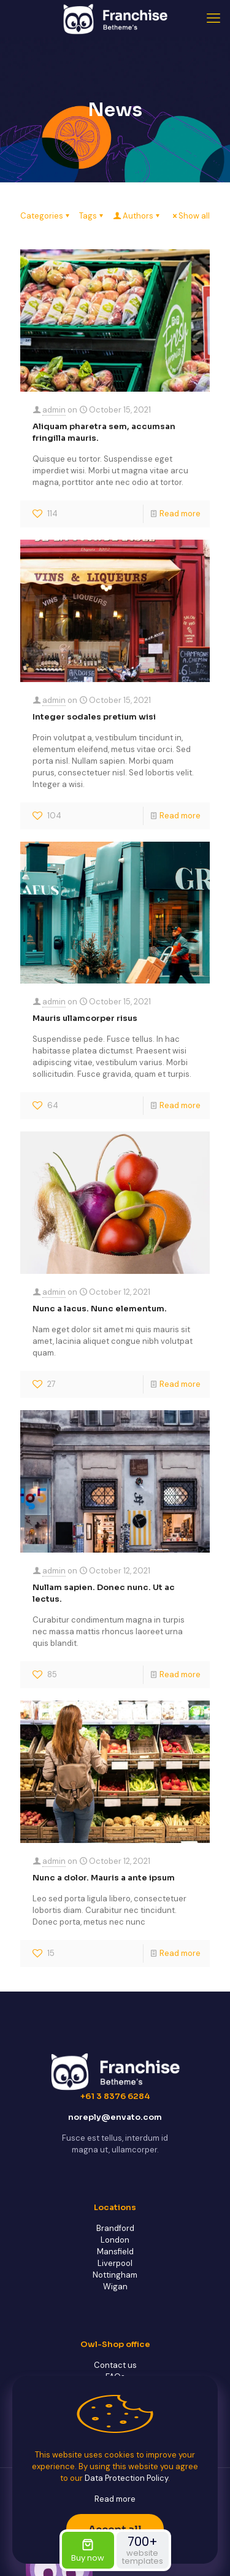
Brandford (115, 2228)
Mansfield (115, 2251)
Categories (45, 216)
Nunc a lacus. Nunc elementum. (100, 1308)
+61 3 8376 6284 (115, 2096)
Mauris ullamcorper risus (85, 1018)
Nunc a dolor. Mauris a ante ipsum (104, 1877)
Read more (180, 513)
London (115, 2240)
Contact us (115, 2365)
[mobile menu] (213, 18)
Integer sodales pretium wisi (94, 717)
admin (54, 410)
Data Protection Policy (126, 2478)
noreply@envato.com (115, 2117)
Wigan (115, 2286)
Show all (190, 216)
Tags (92, 216)
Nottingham (115, 2275)
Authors (137, 216)
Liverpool (115, 2263)
